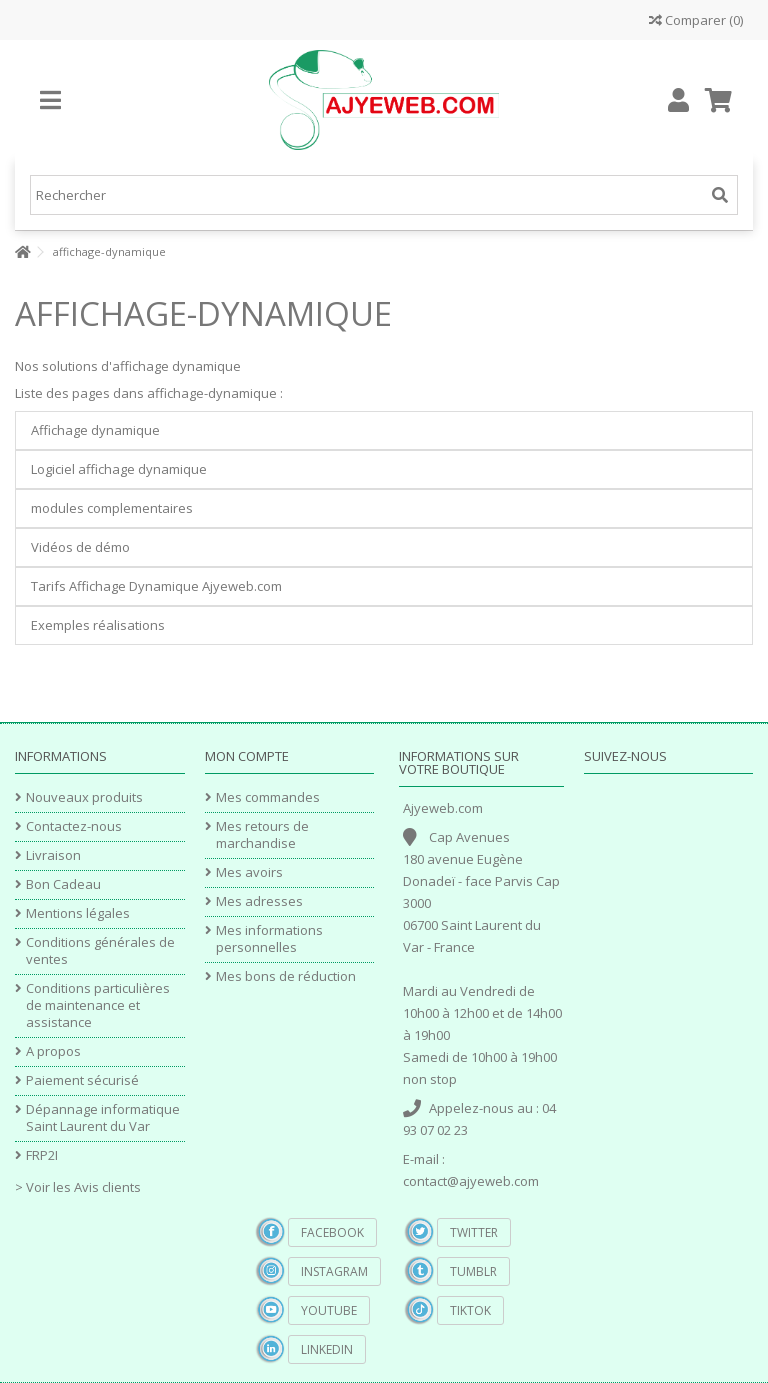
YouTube (329, 1310)
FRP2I (42, 1155)
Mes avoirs (249, 872)
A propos (53, 1051)
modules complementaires (112, 508)
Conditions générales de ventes (100, 951)
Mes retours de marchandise (262, 835)
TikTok (470, 1310)
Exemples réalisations (98, 625)
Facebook (332, 1232)
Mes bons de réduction (286, 976)
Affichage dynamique (95, 430)
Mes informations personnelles (269, 939)
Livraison (53, 855)
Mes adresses (259, 901)
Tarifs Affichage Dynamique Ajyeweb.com (156, 586)
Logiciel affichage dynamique (119, 469)
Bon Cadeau (63, 884)
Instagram (334, 1271)
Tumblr (473, 1271)
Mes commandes (268, 797)
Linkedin (327, 1349)
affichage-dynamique (203, 313)
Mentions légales (78, 913)
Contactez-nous (74, 826)
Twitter (474, 1232)
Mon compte (247, 756)
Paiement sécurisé (82, 1080)
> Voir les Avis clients (78, 1187)
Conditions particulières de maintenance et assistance (98, 1005)
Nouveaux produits (84, 797)
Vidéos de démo (80, 547)
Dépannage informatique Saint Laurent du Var (103, 1118)
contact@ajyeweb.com (471, 1181)
